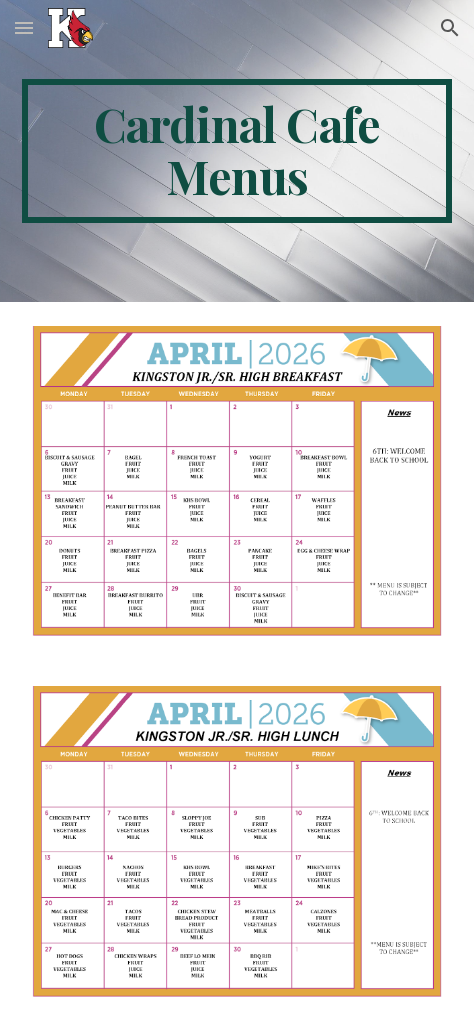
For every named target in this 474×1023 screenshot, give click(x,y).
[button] (24, 27)
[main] (236, 151)
